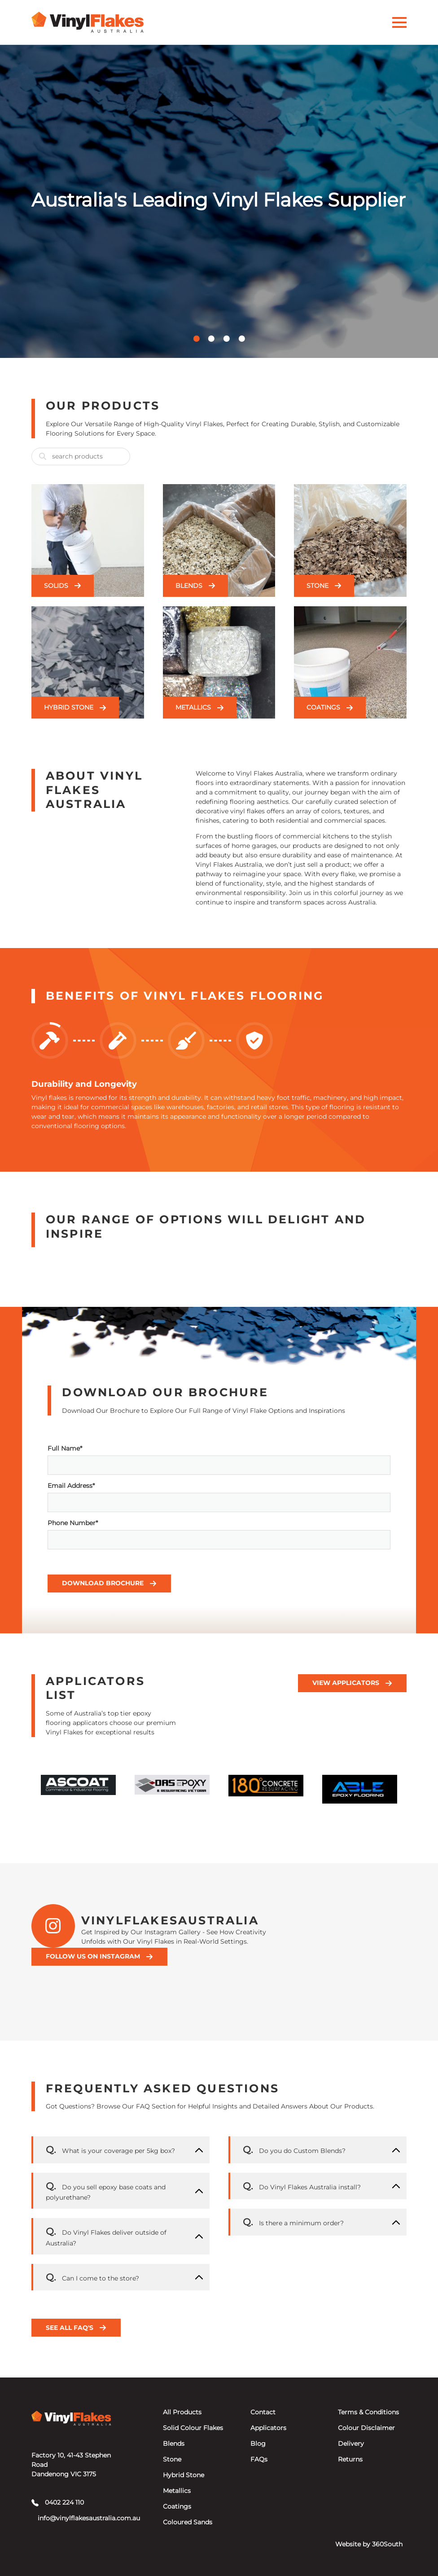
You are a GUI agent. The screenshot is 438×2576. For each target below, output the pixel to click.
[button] (196, 338)
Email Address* (219, 1497)
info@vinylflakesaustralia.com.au (74, 2518)
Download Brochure (109, 1583)
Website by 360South (369, 2544)
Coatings (177, 2506)
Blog (258, 2443)
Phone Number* (219, 1534)
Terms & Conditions (368, 2412)
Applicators (268, 2428)
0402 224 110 (57, 2502)
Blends (173, 2443)
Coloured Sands (187, 2522)
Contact (263, 2412)
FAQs (258, 2459)
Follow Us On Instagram (99, 1956)
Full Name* (219, 1459)
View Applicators (352, 1683)
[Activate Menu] (399, 22)
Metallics (177, 2491)
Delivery (351, 2443)
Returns (350, 2459)
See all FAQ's (76, 2328)
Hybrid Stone (183, 2475)
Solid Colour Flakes (193, 2428)
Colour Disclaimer (366, 2428)
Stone (172, 2459)
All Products (182, 2412)
